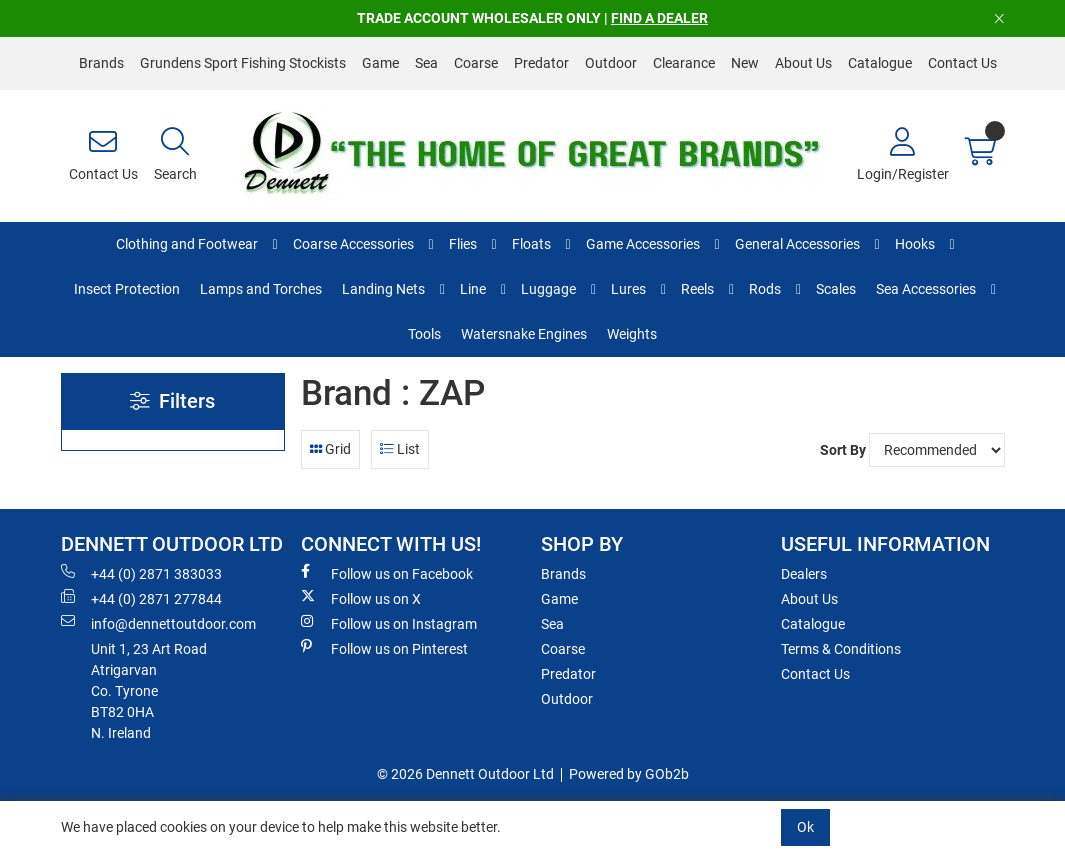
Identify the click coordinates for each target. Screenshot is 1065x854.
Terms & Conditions (841, 649)
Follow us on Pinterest (384, 648)
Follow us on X (361, 598)
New (745, 63)
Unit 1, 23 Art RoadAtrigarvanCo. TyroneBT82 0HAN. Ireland (149, 691)
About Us (803, 63)
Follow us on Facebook (387, 573)
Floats (531, 244)
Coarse (476, 63)
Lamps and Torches (261, 289)
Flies (463, 244)
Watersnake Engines (524, 334)
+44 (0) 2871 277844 (141, 598)
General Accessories (797, 244)
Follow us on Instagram (389, 623)
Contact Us (962, 63)
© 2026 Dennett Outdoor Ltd (465, 774)
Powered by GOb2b (629, 774)
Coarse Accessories (353, 244)
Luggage (548, 289)
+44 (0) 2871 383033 (141, 573)
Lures (628, 289)
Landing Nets (383, 289)
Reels (697, 289)
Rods (765, 289)
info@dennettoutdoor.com (158, 623)
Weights (632, 334)
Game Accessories (643, 244)
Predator (541, 63)
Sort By (843, 450)
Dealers (804, 574)
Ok (805, 827)
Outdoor (611, 63)
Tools (424, 334)
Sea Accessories (926, 289)
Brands (101, 63)
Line (473, 289)
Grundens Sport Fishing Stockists (243, 63)
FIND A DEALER (659, 18)
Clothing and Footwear (187, 244)
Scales (836, 289)
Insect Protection (127, 289)
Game (380, 63)
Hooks (915, 244)
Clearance (684, 63)
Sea (426, 63)
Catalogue (880, 63)
